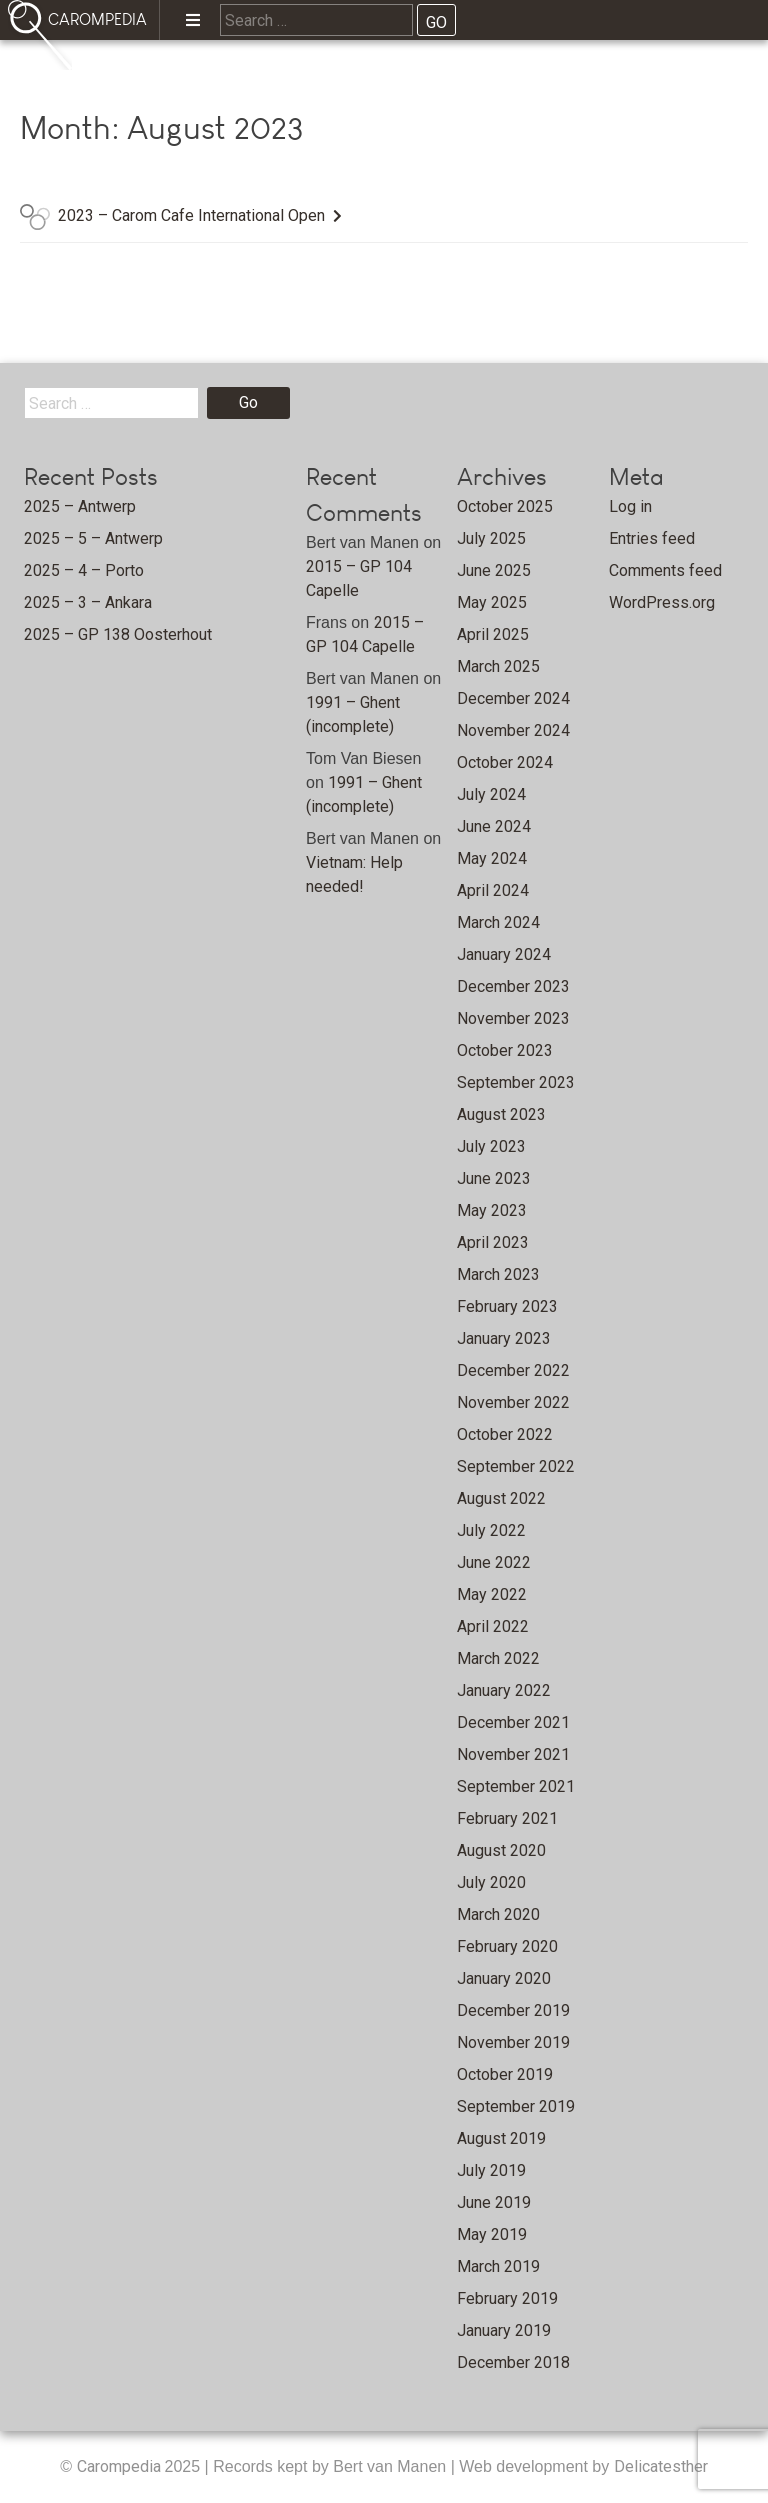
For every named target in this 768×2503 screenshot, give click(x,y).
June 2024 (494, 826)
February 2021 (507, 1818)
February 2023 (507, 1306)
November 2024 (513, 730)
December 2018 (513, 2362)
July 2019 (491, 2170)
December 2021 (513, 1722)
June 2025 (494, 570)
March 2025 (498, 666)
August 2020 (501, 1850)
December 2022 (513, 1370)
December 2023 (513, 986)
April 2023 (493, 1242)
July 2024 (491, 794)
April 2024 (493, 890)
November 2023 (513, 1018)
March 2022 (498, 1658)
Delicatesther (661, 2466)
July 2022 (491, 1530)
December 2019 (513, 2010)
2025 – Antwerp (80, 506)
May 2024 (492, 858)
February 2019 (507, 2298)
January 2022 (504, 1690)
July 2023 (491, 1146)
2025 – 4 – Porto (84, 570)
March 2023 (498, 1274)
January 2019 (504, 2330)
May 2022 (492, 1594)
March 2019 (498, 2266)
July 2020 (491, 1882)
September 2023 (516, 1082)
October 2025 (505, 506)
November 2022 (513, 1402)
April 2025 (493, 634)
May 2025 (492, 602)
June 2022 (494, 1562)
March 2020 (498, 1914)
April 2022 (493, 1626)
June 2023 (494, 1178)
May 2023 (492, 1210)
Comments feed (665, 570)
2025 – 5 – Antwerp (93, 538)
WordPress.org (662, 602)
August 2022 (501, 1498)
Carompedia (121, 2466)
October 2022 (505, 1434)
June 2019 (494, 2202)
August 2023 (501, 1114)
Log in (630, 506)
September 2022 (516, 1466)
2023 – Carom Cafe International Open (191, 215)
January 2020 (504, 1978)
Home (141, 75)
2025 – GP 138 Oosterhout (118, 634)
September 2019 (516, 2106)
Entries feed (652, 538)
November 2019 (513, 2042)
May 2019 (492, 2234)
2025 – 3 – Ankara (88, 602)
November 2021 (513, 1754)
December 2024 (513, 698)
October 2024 (505, 762)
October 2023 (505, 1050)
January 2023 (504, 1338)
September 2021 (516, 1786)
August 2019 (501, 2138)
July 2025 (491, 538)
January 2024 (504, 954)
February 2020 (507, 1946)
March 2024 (498, 922)
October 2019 (505, 2074)
